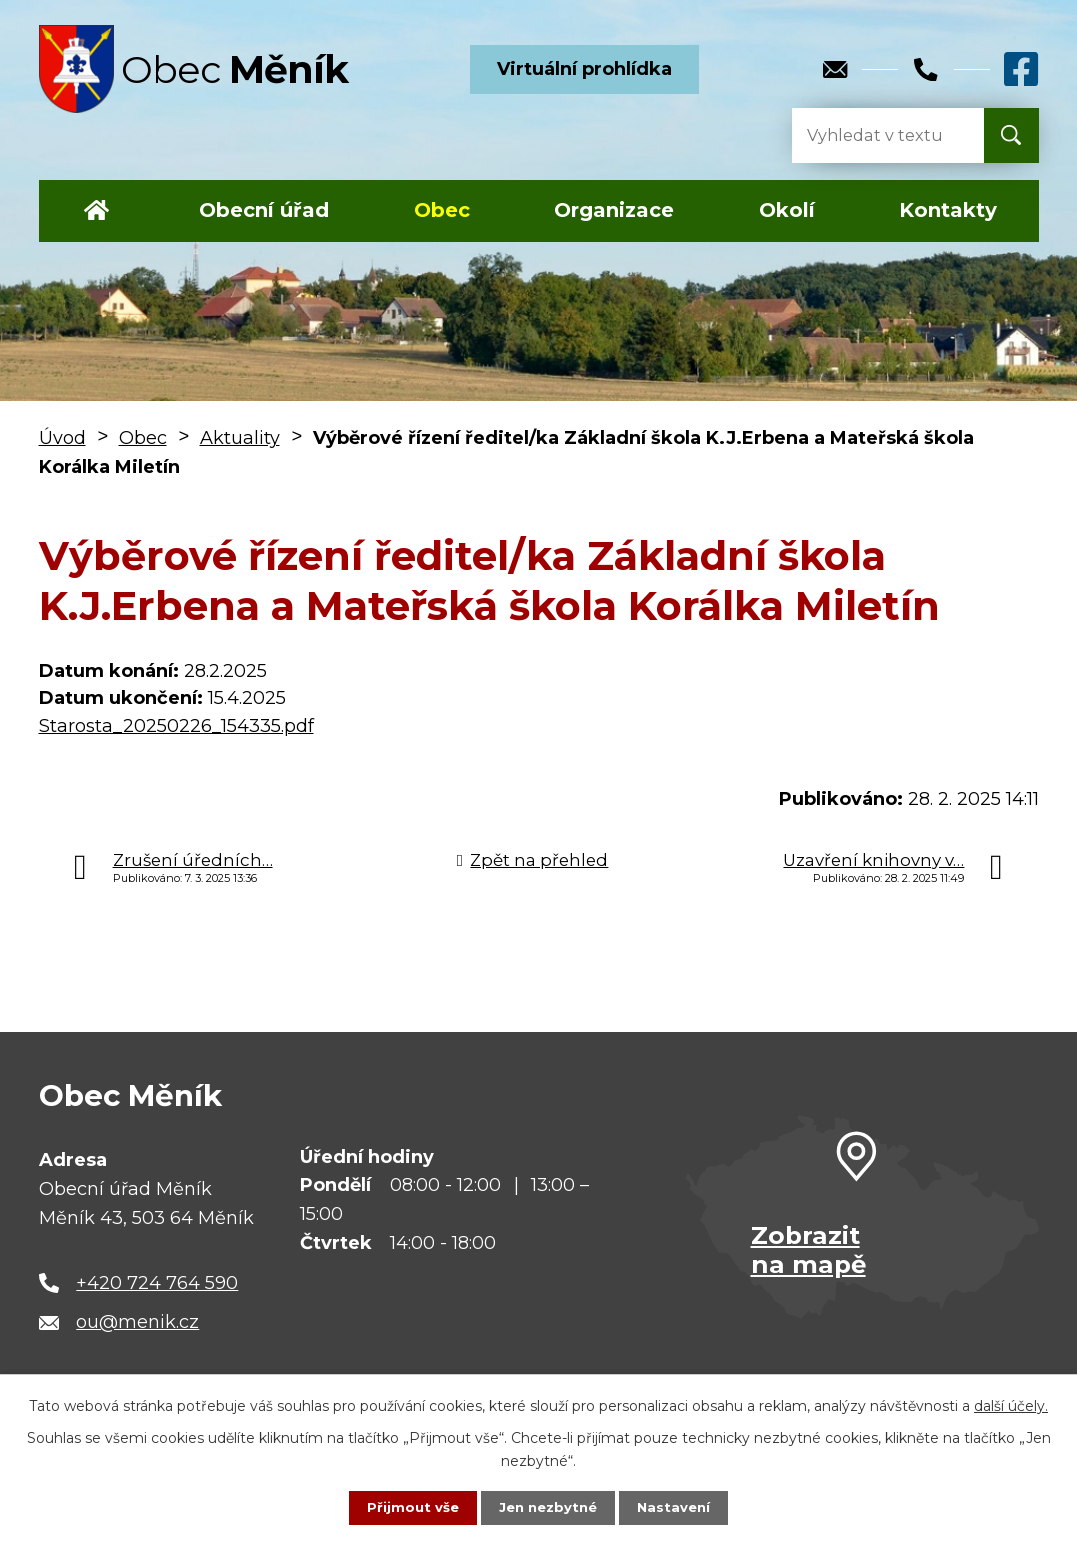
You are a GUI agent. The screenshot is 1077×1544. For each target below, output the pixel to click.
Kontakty (948, 210)
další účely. (1011, 1404)
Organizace (614, 210)
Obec (442, 210)
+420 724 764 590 (157, 1283)
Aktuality (240, 438)
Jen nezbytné (547, 1507)
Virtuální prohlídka (584, 69)
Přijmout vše (408, 1507)
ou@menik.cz (137, 1322)
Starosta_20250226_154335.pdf (176, 726)
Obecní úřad (264, 210)
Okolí (787, 210)
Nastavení (678, 1507)
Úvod (97, 211)
